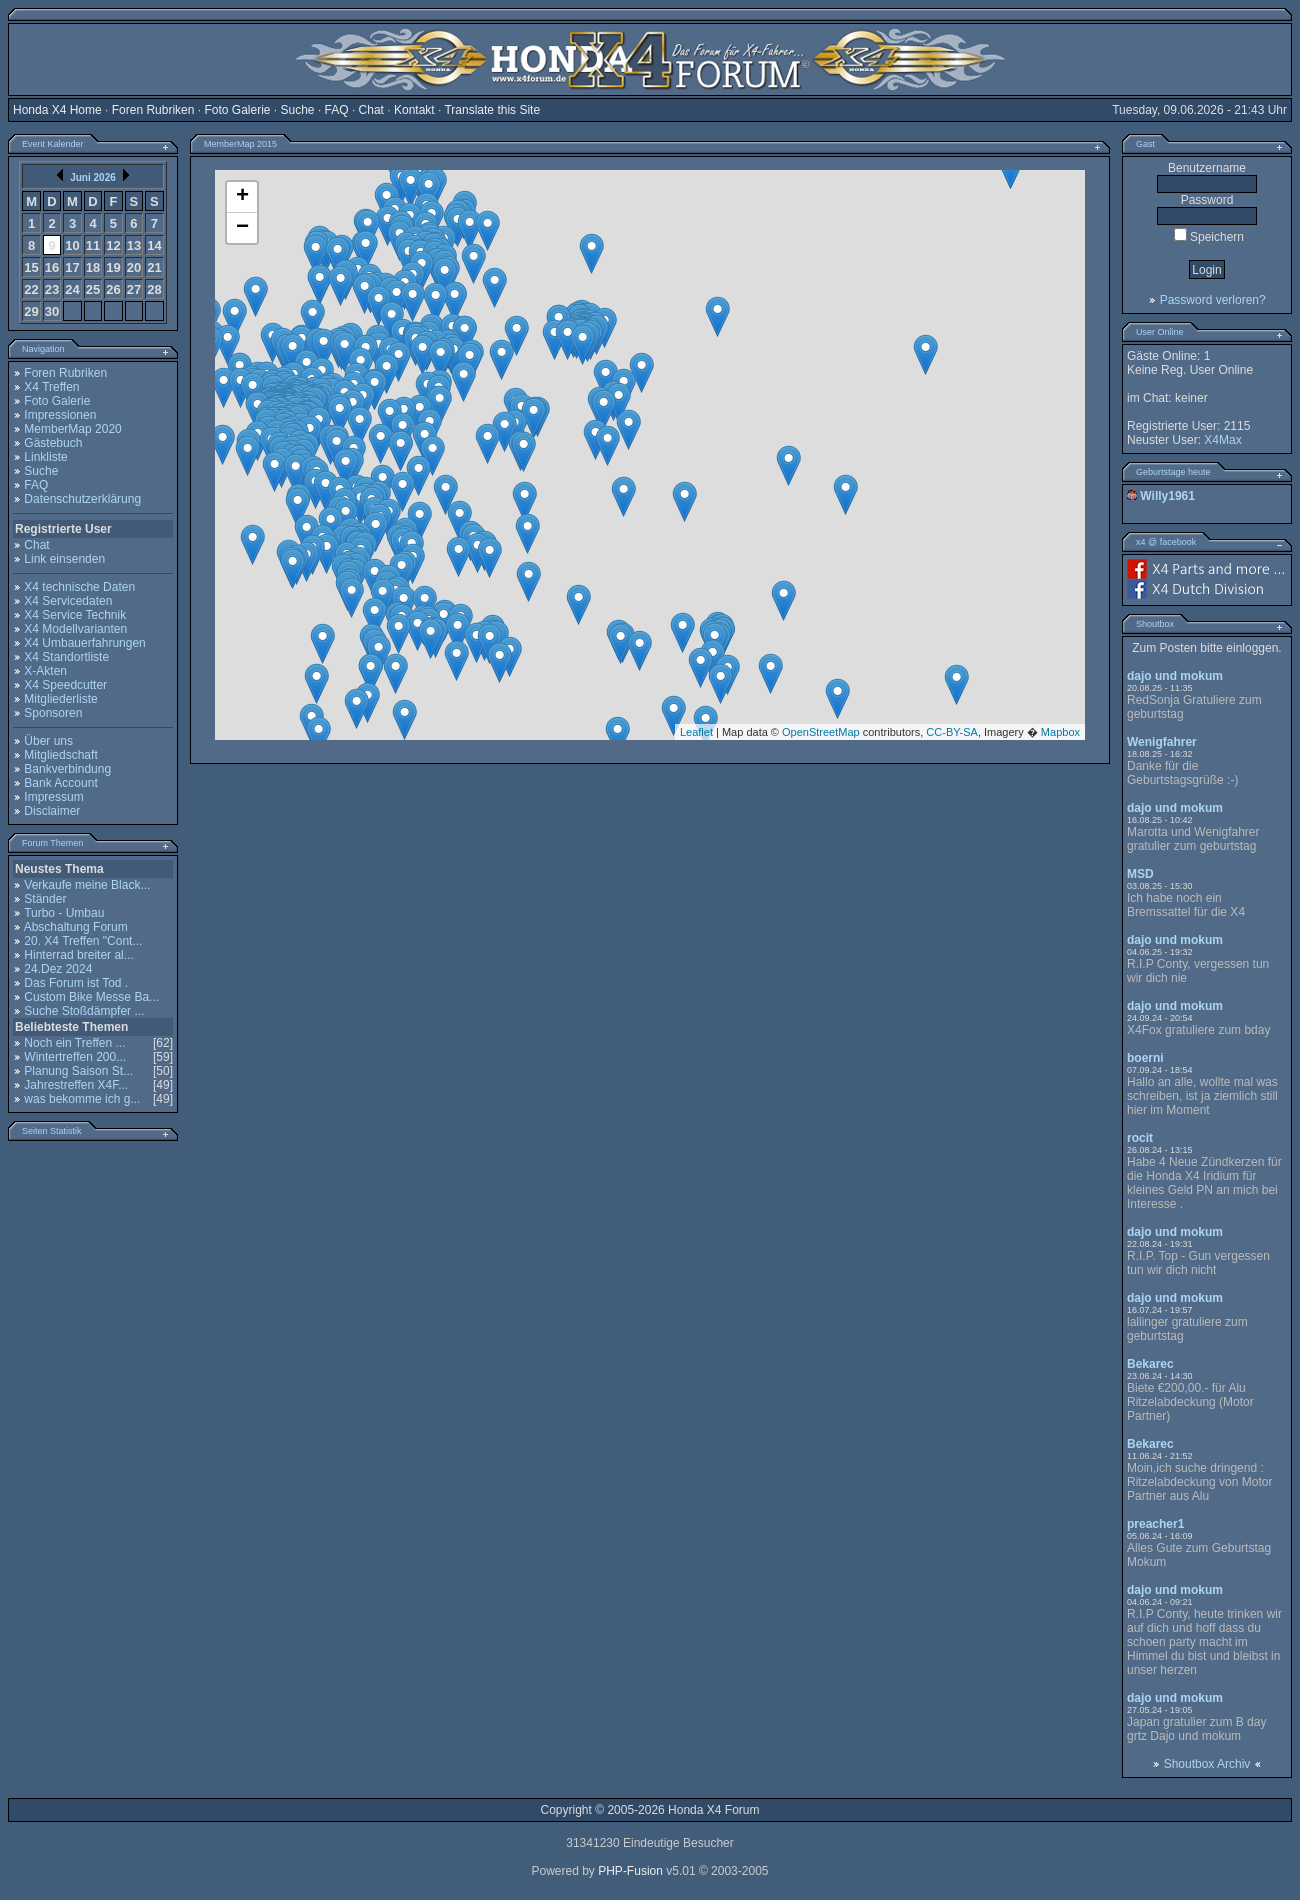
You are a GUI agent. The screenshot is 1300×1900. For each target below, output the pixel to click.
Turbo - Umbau (64, 913)
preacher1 (1155, 1524)
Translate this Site (492, 110)
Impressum (53, 797)
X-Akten (45, 671)
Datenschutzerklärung (82, 499)
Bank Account (60, 783)
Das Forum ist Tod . (76, 983)
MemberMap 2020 (72, 429)
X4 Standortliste (66, 657)
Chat (371, 110)
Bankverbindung (67, 769)
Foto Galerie (237, 110)
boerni (1145, 1058)
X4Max (1222, 440)
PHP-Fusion (630, 1871)
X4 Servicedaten (68, 601)
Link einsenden (64, 559)
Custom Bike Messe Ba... (91, 997)
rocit (1140, 1138)
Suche (298, 110)
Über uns (48, 741)
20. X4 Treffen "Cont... (83, 941)
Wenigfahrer (1162, 742)
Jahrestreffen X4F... (76, 1085)
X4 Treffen (51, 387)
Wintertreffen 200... (75, 1057)
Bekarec (1150, 1364)
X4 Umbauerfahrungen (84, 643)
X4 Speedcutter (65, 685)
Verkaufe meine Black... (87, 885)
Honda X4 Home (57, 110)
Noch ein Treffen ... (74, 1043)
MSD (1140, 874)
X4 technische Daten (79, 587)
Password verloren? (1213, 300)
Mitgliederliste (60, 699)
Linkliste (45, 457)
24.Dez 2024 (58, 969)
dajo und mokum (1175, 676)
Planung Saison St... (78, 1071)
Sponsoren (53, 713)
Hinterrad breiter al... (78, 955)
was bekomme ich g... (82, 1099)
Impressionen (60, 415)
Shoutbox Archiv (1207, 1764)
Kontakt (414, 110)
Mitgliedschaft (60, 755)
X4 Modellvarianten (75, 629)
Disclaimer (52, 811)
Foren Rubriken (153, 110)
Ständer (45, 899)
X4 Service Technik (75, 615)
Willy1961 (1167, 496)
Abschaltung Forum (76, 927)
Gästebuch (53, 443)
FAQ (337, 110)
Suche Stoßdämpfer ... (84, 1011)
